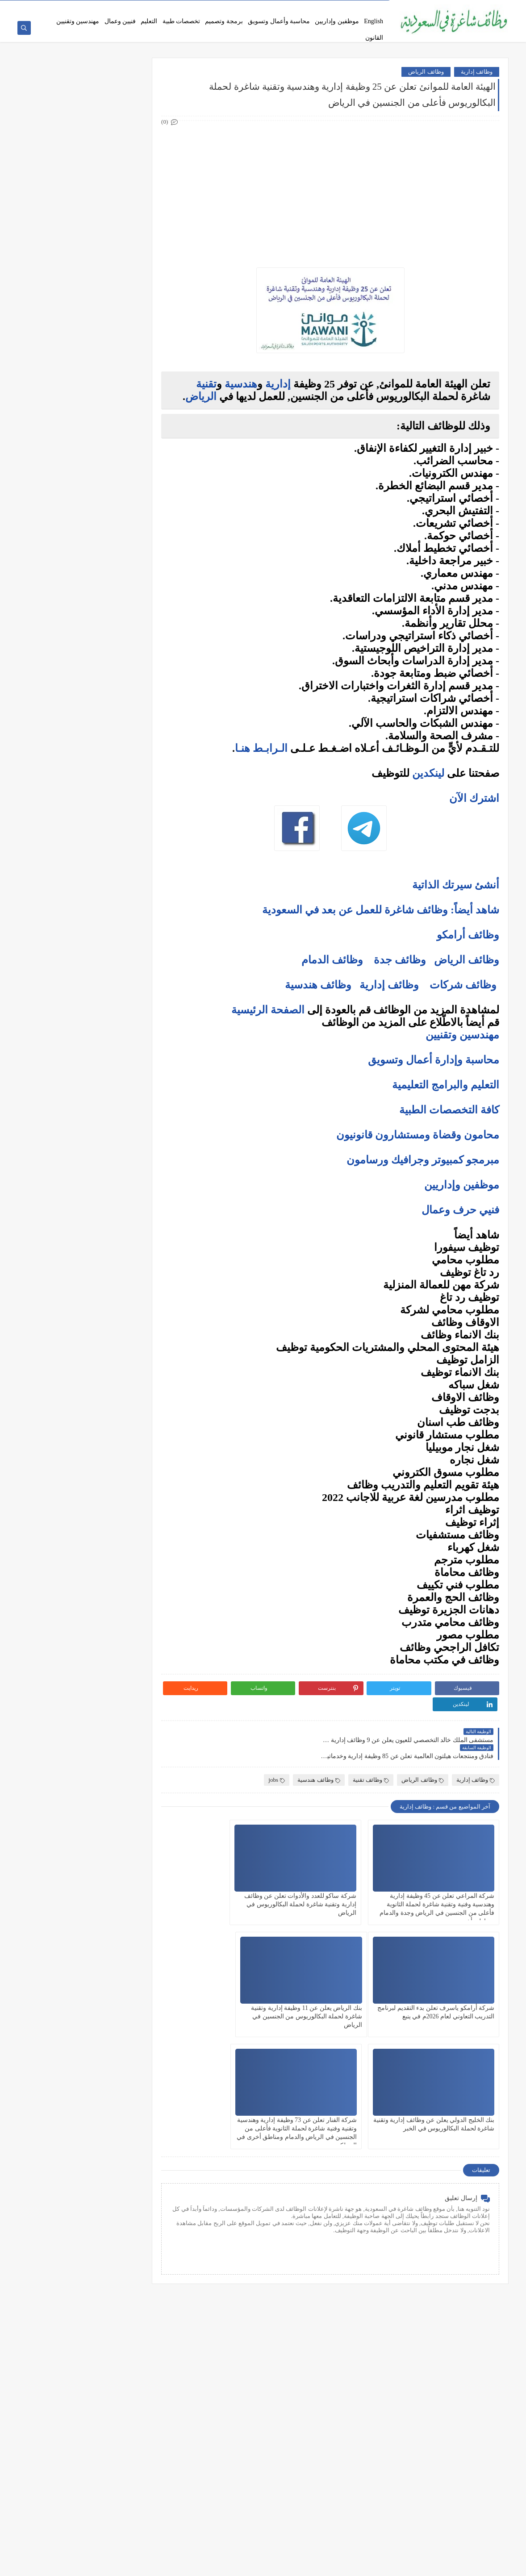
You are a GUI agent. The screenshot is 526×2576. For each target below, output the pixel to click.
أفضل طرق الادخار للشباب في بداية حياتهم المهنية (93, 861)
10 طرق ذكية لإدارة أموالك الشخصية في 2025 (89, 823)
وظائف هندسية (318, 986)
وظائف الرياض (425, 73)
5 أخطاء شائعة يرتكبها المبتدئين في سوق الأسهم (86, 729)
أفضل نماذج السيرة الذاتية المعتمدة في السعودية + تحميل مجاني (86, 590)
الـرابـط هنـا (261, 749)
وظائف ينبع (127, 480)
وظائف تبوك (126, 465)
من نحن (378, 7)
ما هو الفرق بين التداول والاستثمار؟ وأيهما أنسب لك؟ (86, 690)
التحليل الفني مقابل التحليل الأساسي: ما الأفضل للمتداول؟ (87, 747)
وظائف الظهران (121, 450)
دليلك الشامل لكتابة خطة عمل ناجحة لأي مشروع (86, 879)
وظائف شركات (463, 986)
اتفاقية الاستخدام (345, 7)
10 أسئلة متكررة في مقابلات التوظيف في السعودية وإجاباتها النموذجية (94, 534)
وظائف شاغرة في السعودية (416, 2564)
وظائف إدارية (477, 73)
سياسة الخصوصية (278, 7)
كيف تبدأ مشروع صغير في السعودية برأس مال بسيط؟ (88, 840)
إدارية (278, 385)
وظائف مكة (127, 406)
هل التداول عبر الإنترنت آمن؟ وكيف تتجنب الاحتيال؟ (93, 768)
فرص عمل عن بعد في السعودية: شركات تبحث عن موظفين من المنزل (88, 611)
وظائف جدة (400, 961)
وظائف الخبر (125, 391)
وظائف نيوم (127, 151)
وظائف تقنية (371, 1748)
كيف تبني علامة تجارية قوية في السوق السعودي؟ (86, 893)
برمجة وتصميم (224, 21)
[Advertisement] (338, 188)
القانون (374, 37)
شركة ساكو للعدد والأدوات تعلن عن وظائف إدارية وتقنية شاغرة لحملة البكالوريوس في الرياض (338, 1872)
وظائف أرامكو (124, 107)
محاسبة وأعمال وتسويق (279, 21)
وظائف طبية (126, 249)
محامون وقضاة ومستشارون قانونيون (417, 1136)
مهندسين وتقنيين (78, 21)
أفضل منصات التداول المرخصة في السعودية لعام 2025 (86, 711)
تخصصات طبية (181, 21)
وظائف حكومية (123, 136)
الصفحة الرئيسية (268, 1011)
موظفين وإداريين (337, 21)
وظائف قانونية (123, 293)
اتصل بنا (312, 7)
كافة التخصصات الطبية (449, 1111)
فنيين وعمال (120, 21)
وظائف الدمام (332, 961)
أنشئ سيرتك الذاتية (455, 886)
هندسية (241, 385)
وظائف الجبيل (124, 435)
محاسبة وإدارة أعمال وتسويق (433, 1061)
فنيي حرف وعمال (460, 1211)
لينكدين (428, 774)
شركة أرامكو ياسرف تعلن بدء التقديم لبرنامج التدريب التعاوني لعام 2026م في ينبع (228, 1872)
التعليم (149, 21)
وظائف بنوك (126, 122)
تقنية (206, 385)
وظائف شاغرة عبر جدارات (69, 7)
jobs (276, 1748)
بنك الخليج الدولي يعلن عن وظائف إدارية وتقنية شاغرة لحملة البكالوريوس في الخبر (340, 1985)
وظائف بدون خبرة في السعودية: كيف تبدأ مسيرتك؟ (95, 632)
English (373, 21)
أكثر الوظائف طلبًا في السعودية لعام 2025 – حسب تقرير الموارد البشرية (91, 569)
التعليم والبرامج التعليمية (445, 1086)
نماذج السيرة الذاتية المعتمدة (136, 7)
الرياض (201, 397)
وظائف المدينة (123, 421)
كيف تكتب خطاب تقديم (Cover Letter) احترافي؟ (87, 552)
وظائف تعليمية (123, 279)
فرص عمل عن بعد (194, 7)
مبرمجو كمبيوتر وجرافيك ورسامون (422, 1161)
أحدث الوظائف (237, 7)
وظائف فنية (127, 264)
